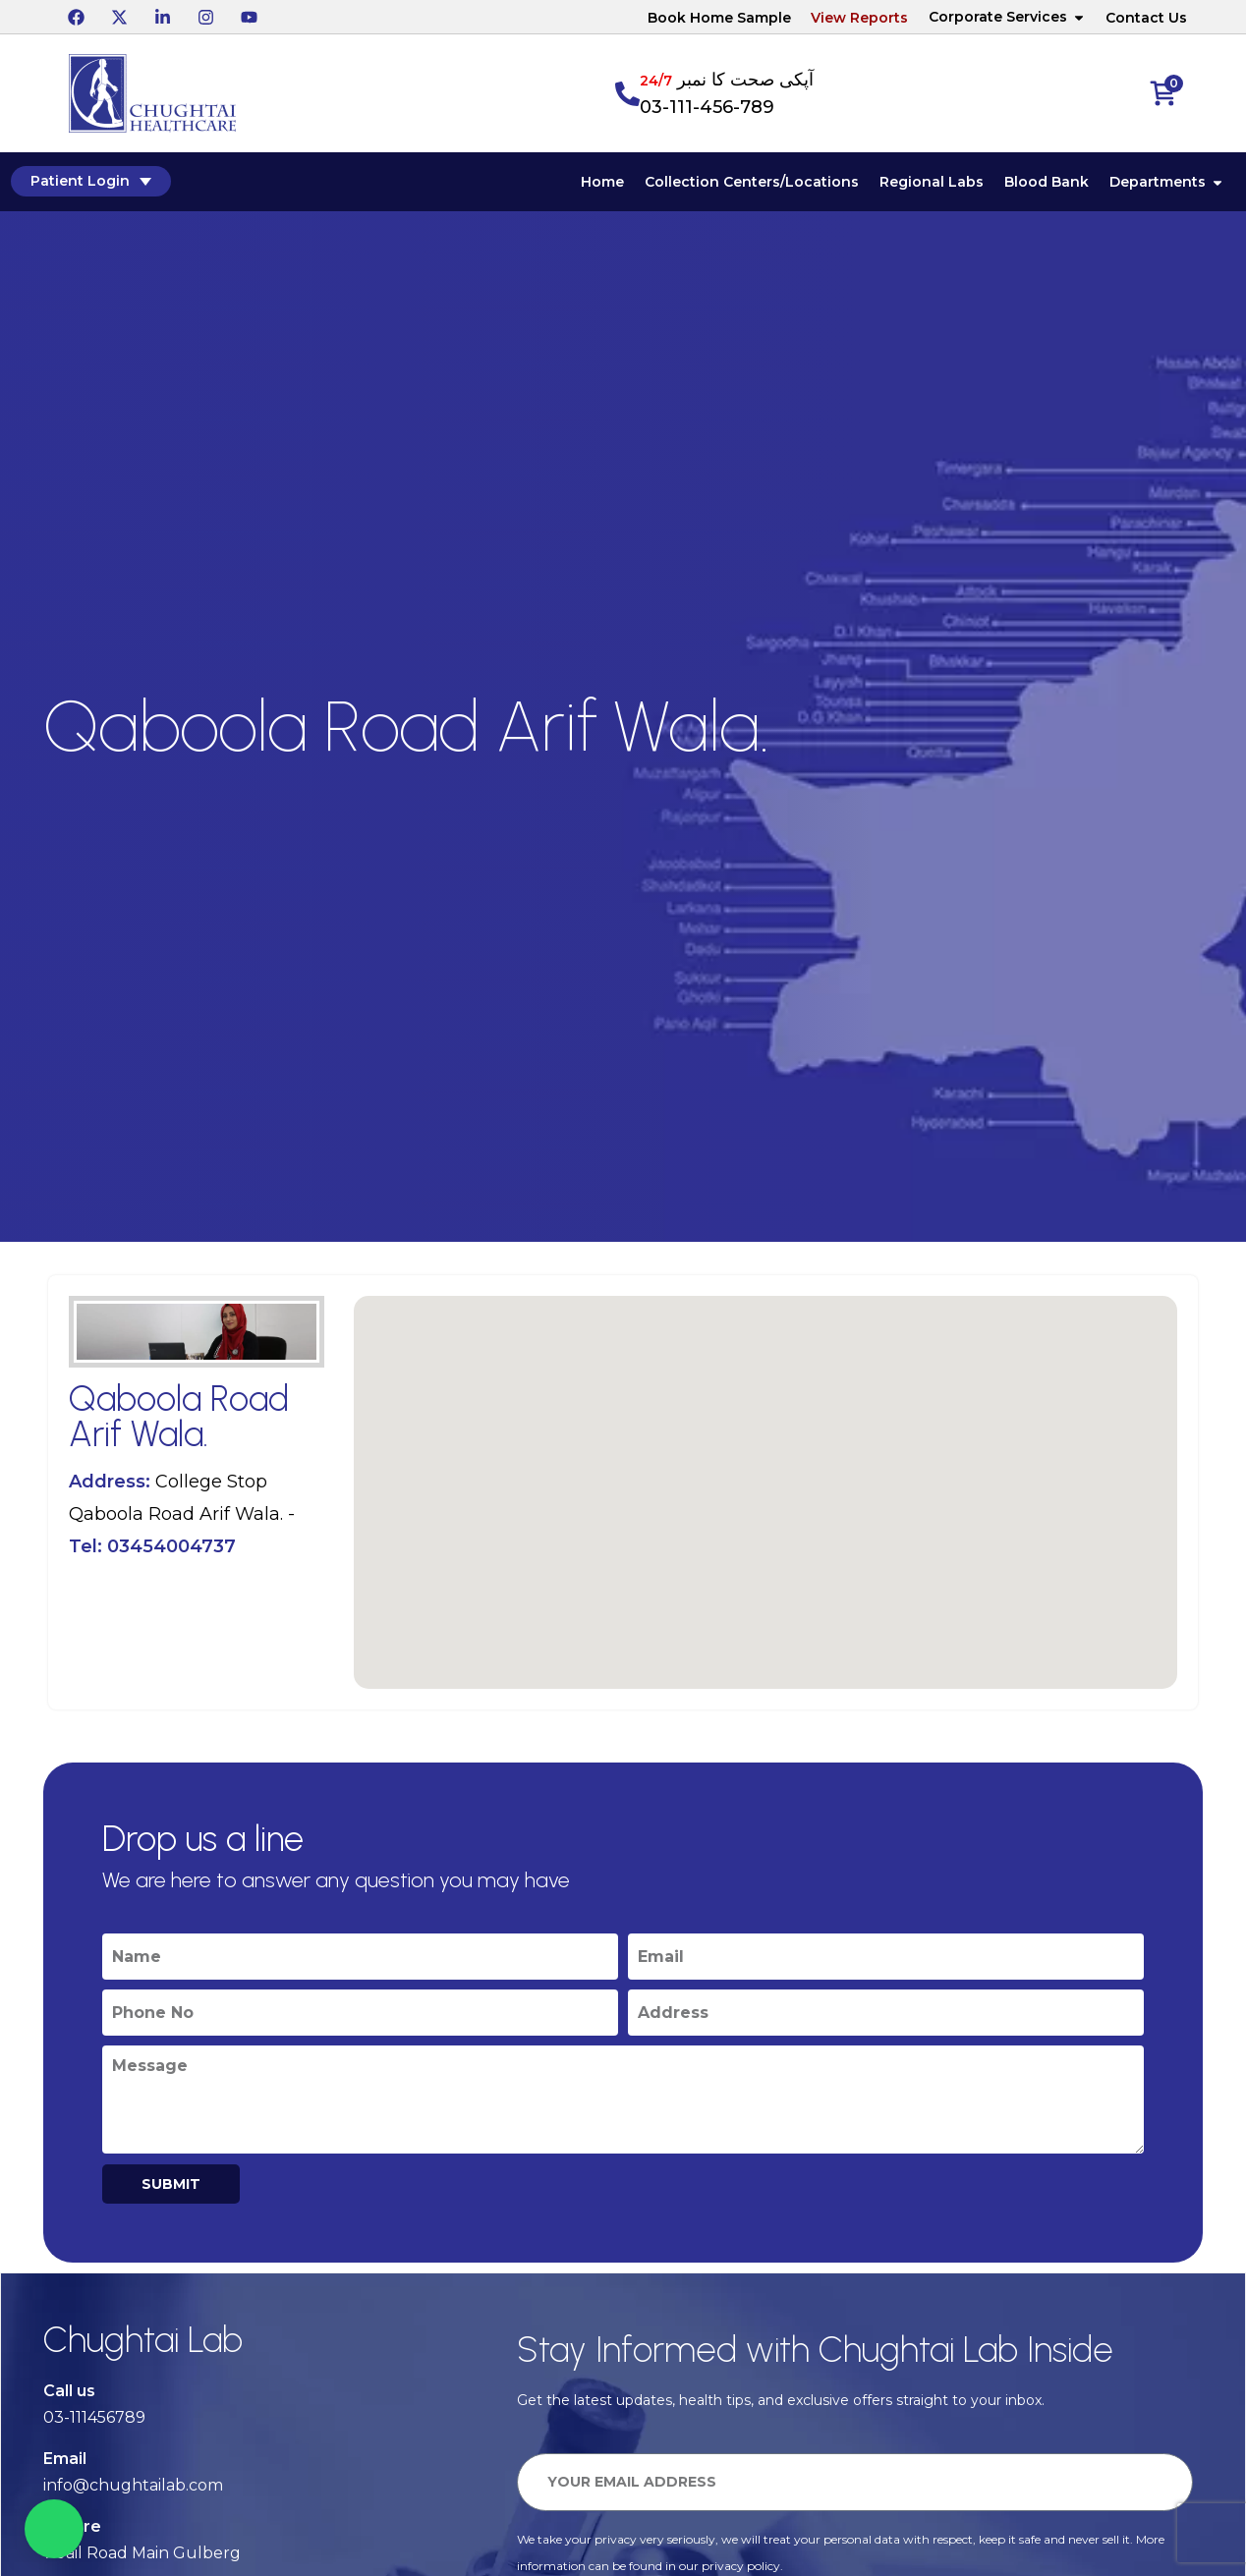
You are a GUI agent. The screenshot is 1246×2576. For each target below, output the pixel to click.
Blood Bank (1047, 183)
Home (603, 183)
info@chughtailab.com (133, 2486)
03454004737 (171, 1547)
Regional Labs (932, 183)
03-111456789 (94, 2418)
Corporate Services (1007, 17)
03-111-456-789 (707, 107)
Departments (1167, 183)
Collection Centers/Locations (753, 183)
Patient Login (89, 182)
